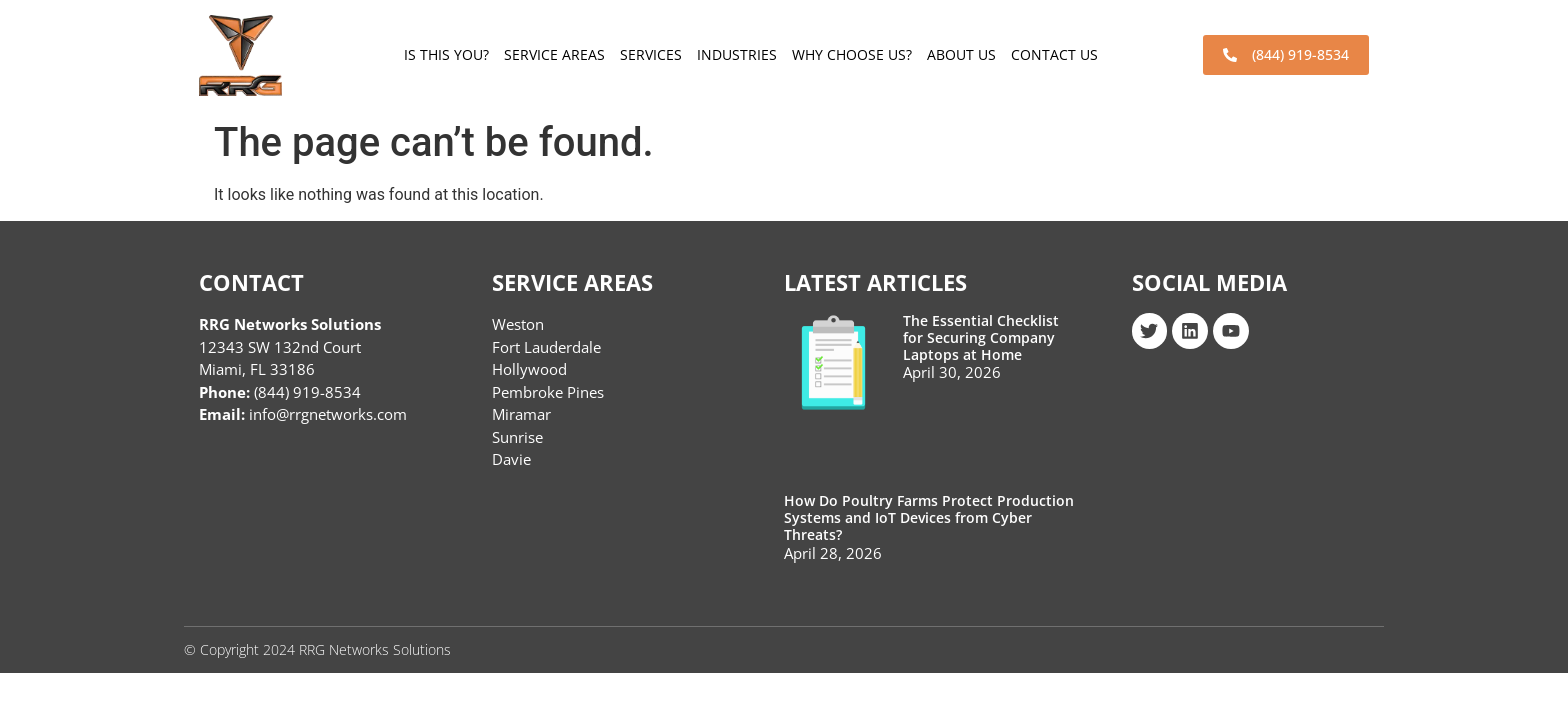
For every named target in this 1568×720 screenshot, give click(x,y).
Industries (737, 54)
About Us (961, 54)
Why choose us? (852, 54)
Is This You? (446, 54)
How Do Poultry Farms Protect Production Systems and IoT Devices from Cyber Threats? (929, 517)
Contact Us (1054, 54)
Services (651, 54)
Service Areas (554, 54)
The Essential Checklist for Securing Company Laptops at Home (981, 337)
